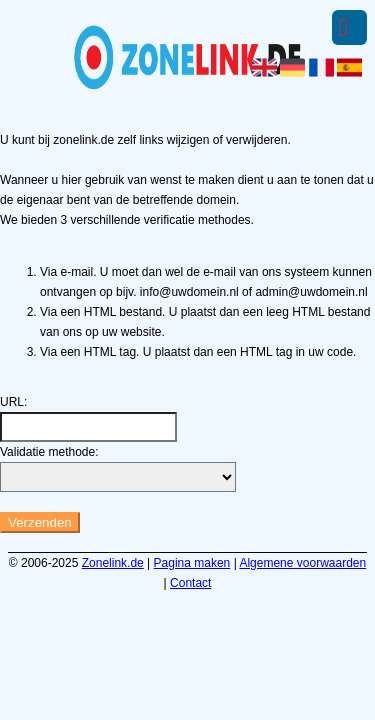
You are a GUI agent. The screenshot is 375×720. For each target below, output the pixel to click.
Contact (190, 583)
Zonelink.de (113, 563)
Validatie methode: (49, 452)
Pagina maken (192, 563)
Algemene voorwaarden (302, 563)
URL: (13, 402)
